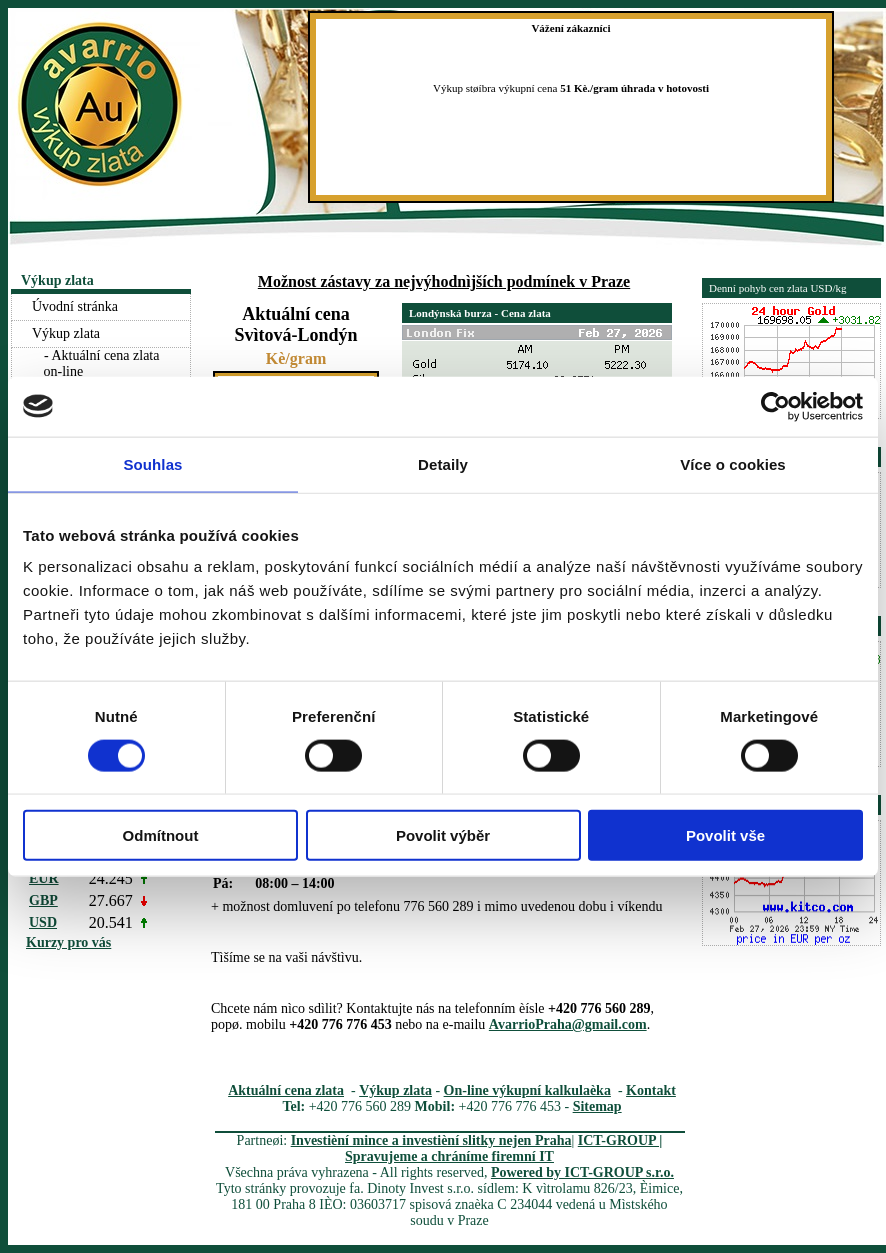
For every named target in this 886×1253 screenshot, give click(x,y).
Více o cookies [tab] (733, 463)
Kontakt (651, 1090)
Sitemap (597, 1106)
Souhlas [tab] (152, 463)
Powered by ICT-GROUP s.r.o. (582, 1172)
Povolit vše (725, 835)
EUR (44, 878)
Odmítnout (161, 835)
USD (43, 922)
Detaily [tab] (443, 463)
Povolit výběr (443, 835)
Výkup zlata (395, 1090)
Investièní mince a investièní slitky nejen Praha (431, 1140)
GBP (43, 900)
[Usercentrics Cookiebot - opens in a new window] (775, 406)
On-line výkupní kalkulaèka (527, 1090)
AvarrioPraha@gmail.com (568, 1024)
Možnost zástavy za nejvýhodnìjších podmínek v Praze (444, 281)
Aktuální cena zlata (286, 1090)
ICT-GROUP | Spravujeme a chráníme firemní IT (503, 1148)
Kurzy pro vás (68, 942)
